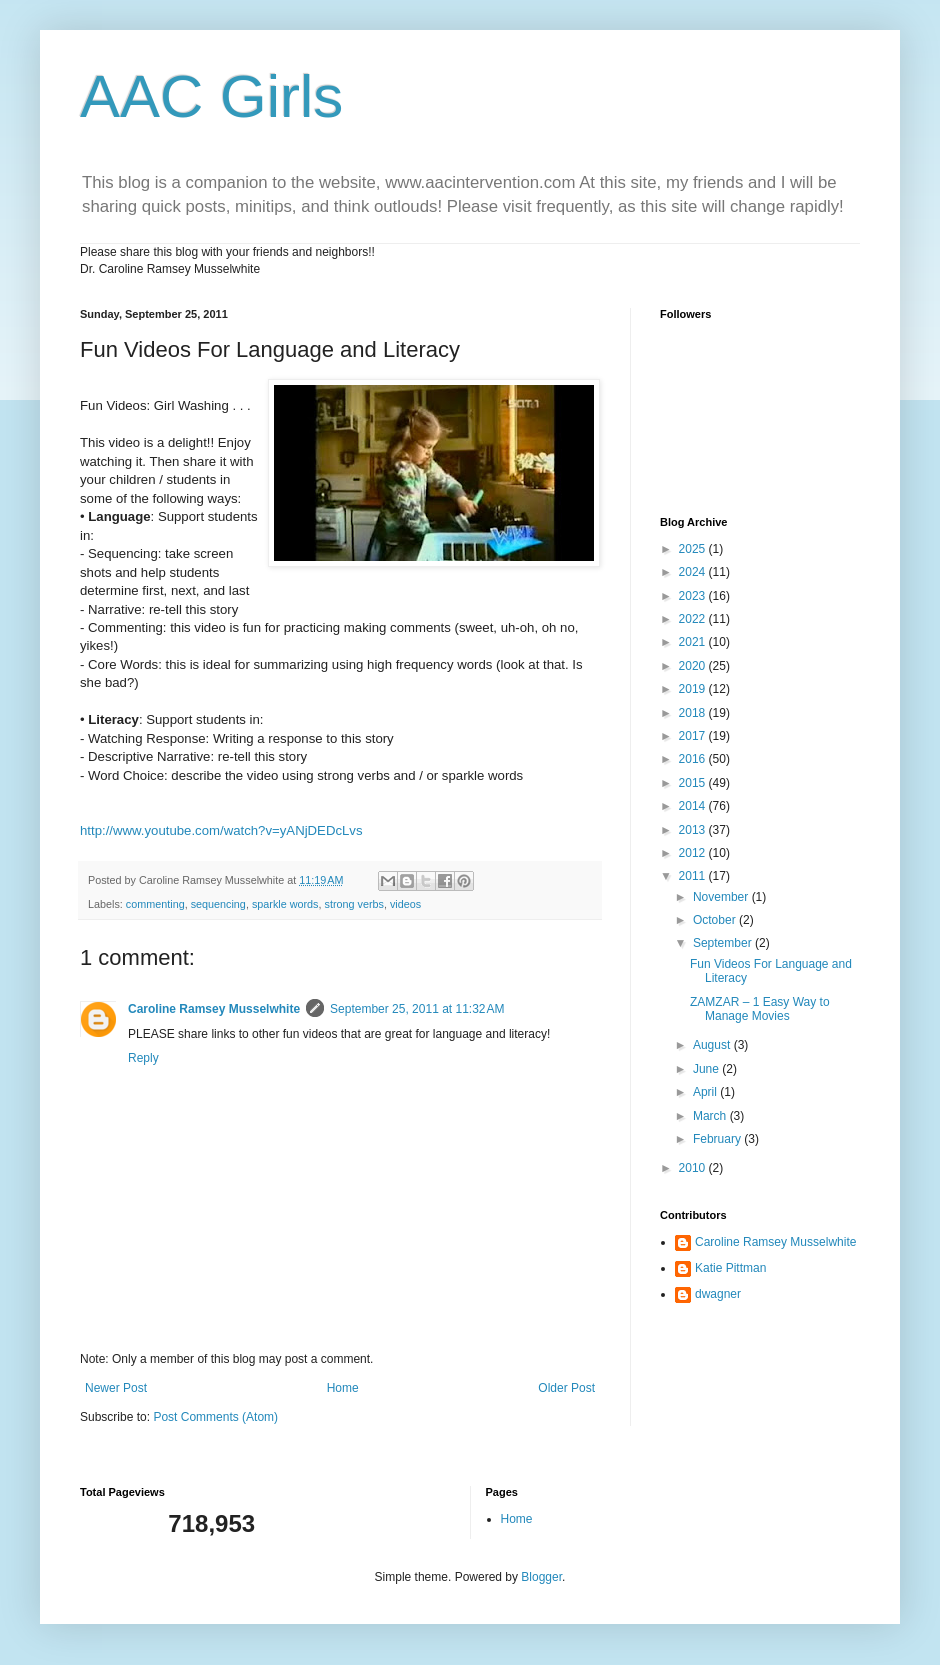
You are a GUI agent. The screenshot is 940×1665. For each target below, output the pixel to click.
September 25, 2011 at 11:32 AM (417, 1009)
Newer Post (116, 1388)
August (713, 1045)
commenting (155, 904)
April (706, 1092)
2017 (694, 736)
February (718, 1139)
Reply (143, 1058)
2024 (694, 572)
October (716, 920)
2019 (694, 689)
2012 (694, 853)
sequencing (218, 904)
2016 (694, 759)
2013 (694, 830)
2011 (694, 876)
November (722, 897)
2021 (694, 642)
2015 (694, 783)
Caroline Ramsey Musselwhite (214, 1009)
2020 (694, 666)
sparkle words (285, 904)
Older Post (566, 1388)
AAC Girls (211, 96)
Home (343, 1388)
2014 (694, 806)
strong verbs (353, 904)
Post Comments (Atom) (215, 1417)
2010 (694, 1168)
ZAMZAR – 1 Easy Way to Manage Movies (760, 1009)
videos (405, 904)
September (724, 943)
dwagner (718, 1294)
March (711, 1116)
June (707, 1069)
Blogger (541, 1577)
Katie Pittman (730, 1268)
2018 (694, 713)
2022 (694, 619)
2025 (694, 549)
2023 (694, 596)
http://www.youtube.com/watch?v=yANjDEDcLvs (221, 830)
